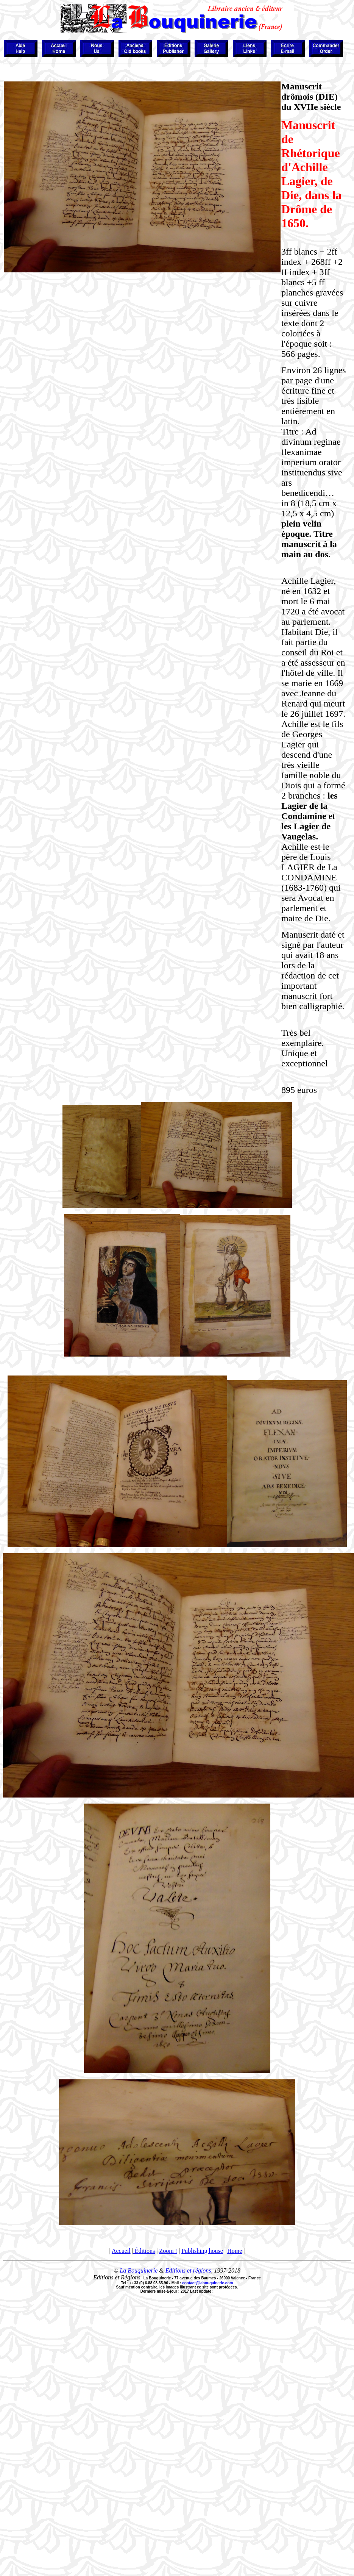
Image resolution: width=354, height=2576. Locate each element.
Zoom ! (168, 2251)
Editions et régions (188, 2270)
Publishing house (202, 2251)
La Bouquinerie (139, 2270)
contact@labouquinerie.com (207, 2283)
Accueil (121, 2251)
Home (234, 2251)
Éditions (144, 2251)
